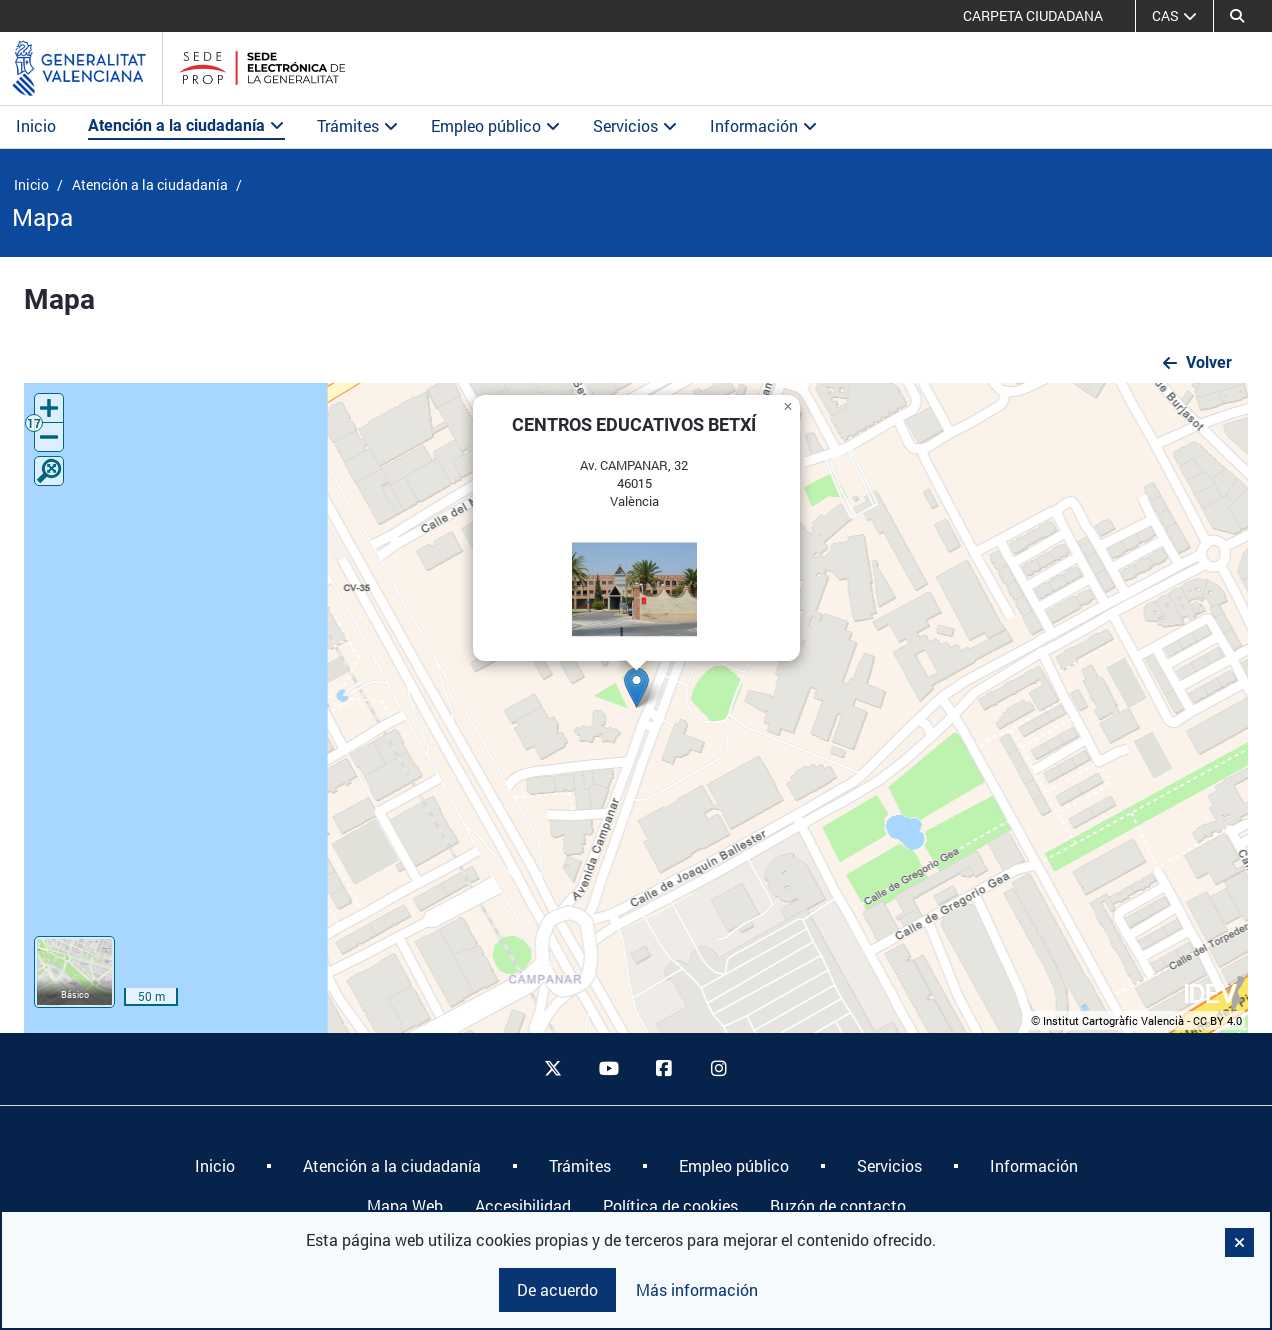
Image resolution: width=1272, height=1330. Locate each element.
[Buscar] (1237, 16)
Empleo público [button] (496, 125)
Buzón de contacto (838, 1205)
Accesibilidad (523, 1205)
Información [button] (764, 125)
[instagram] (720, 1069)
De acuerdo (557, 1289)
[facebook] (664, 1069)
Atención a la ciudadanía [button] (186, 125)
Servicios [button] (635, 125)
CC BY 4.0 (1217, 1020)
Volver (1209, 362)
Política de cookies (670, 1205)
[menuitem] (215, 1166)
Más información (697, 1289)
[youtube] (608, 1069)
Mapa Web (405, 1205)
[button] (636, 687)
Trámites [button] (358, 125)
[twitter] (553, 1069)
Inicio (36, 125)
